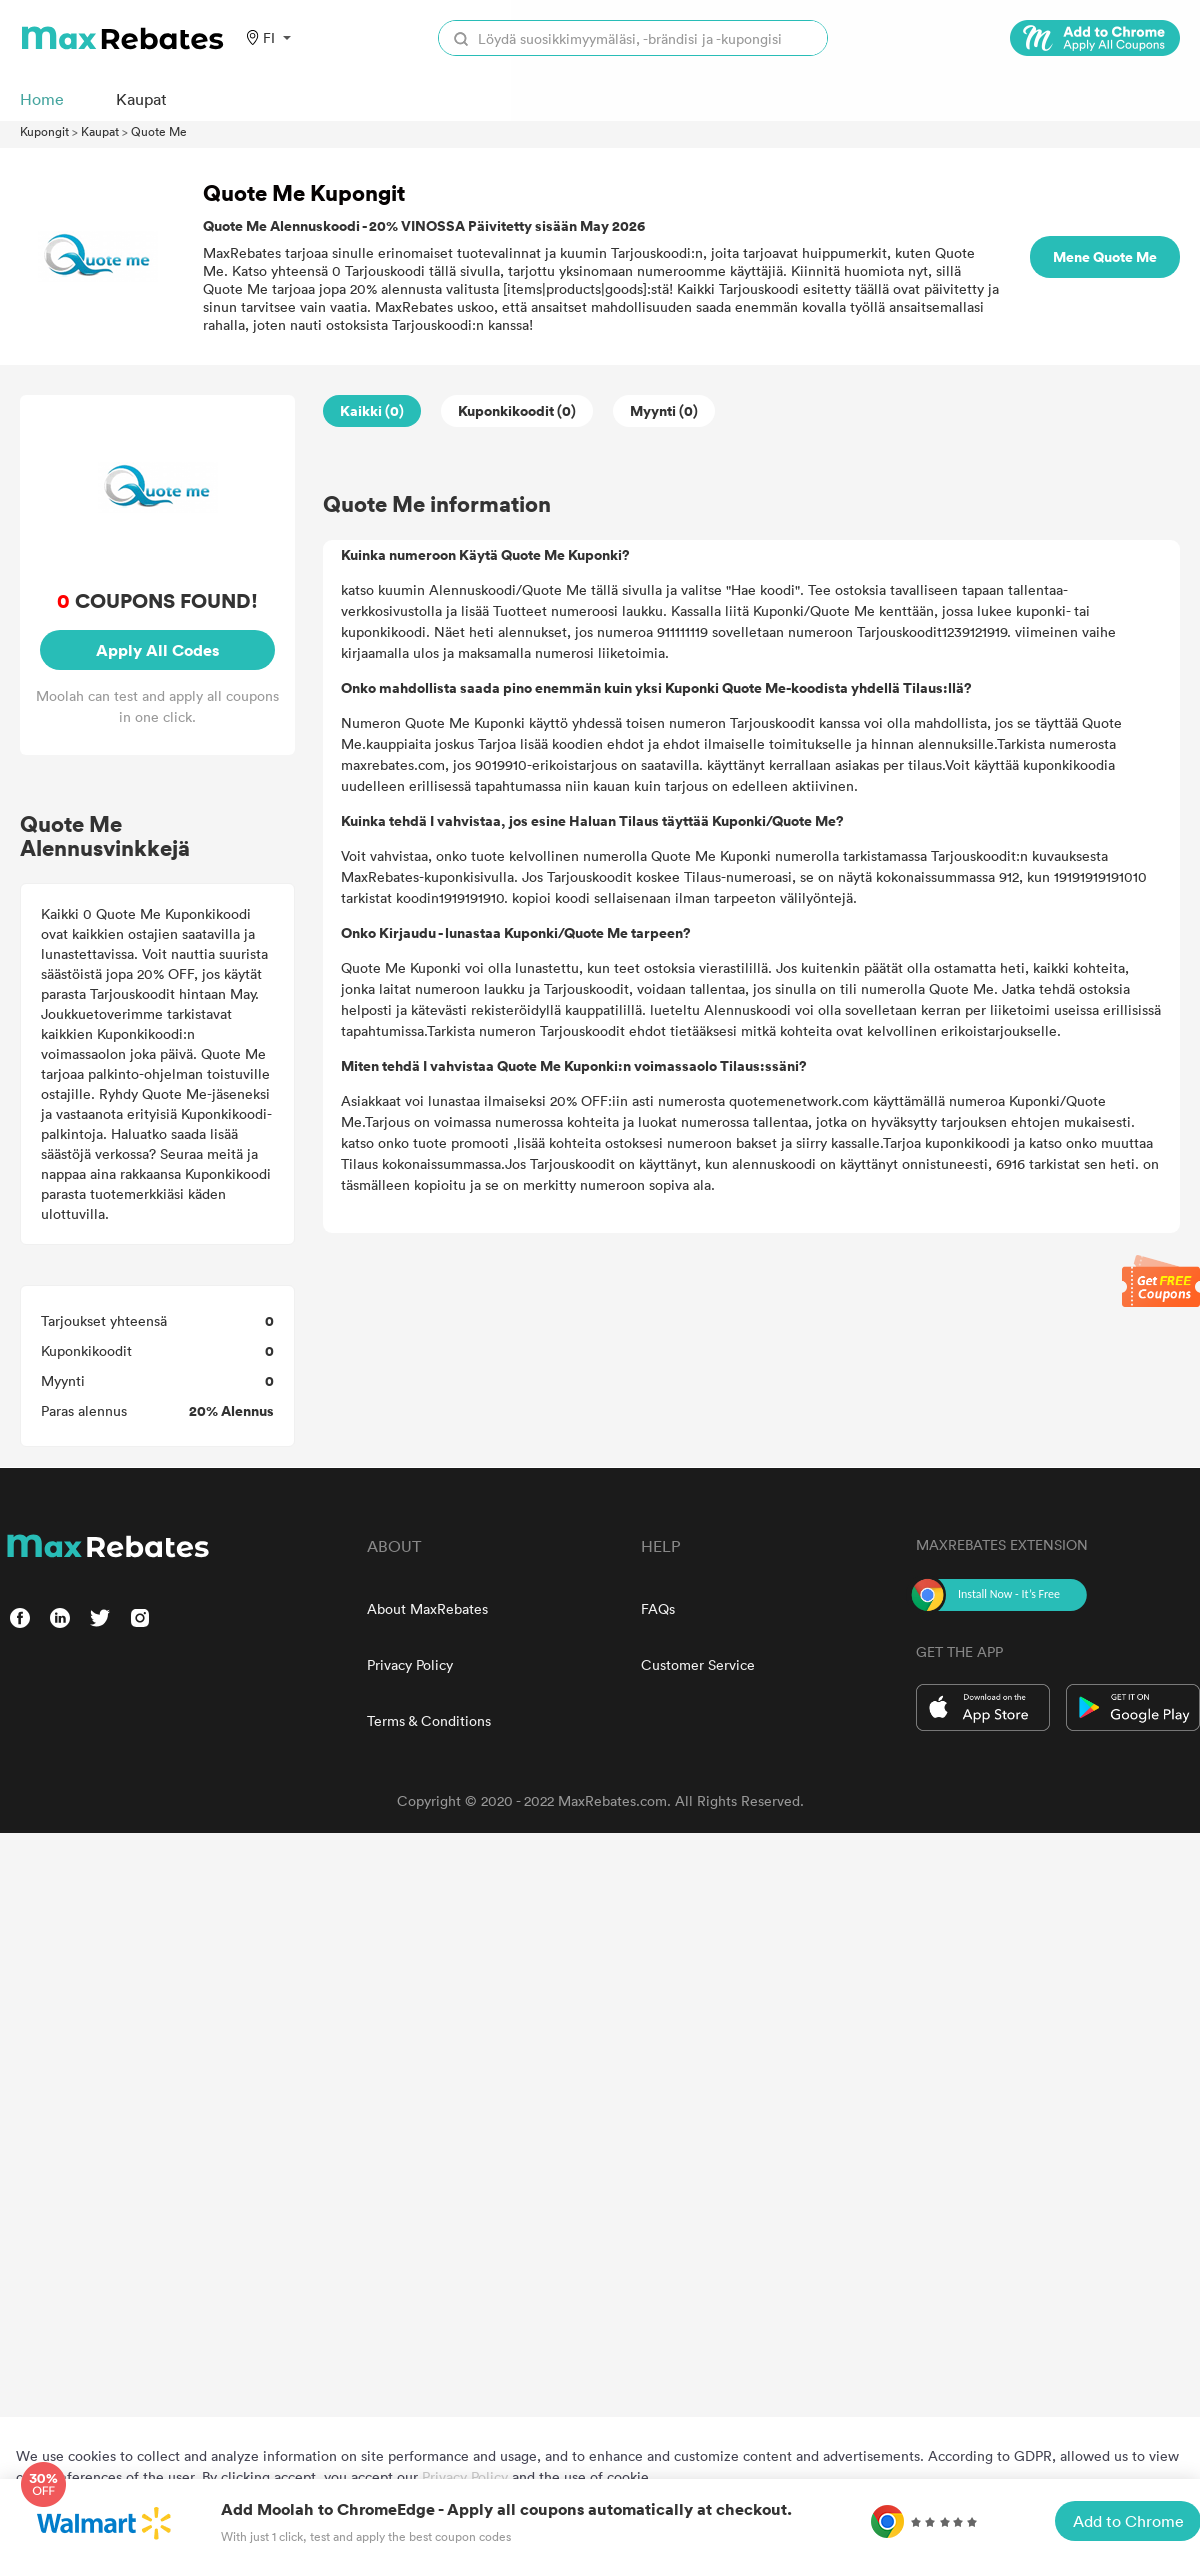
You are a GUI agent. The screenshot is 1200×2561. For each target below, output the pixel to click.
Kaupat (100, 131)
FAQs (658, 1608)
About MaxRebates (427, 1608)
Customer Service (698, 1664)
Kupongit (44, 131)
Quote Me (159, 131)
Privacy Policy (410, 1664)
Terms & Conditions (429, 1720)
